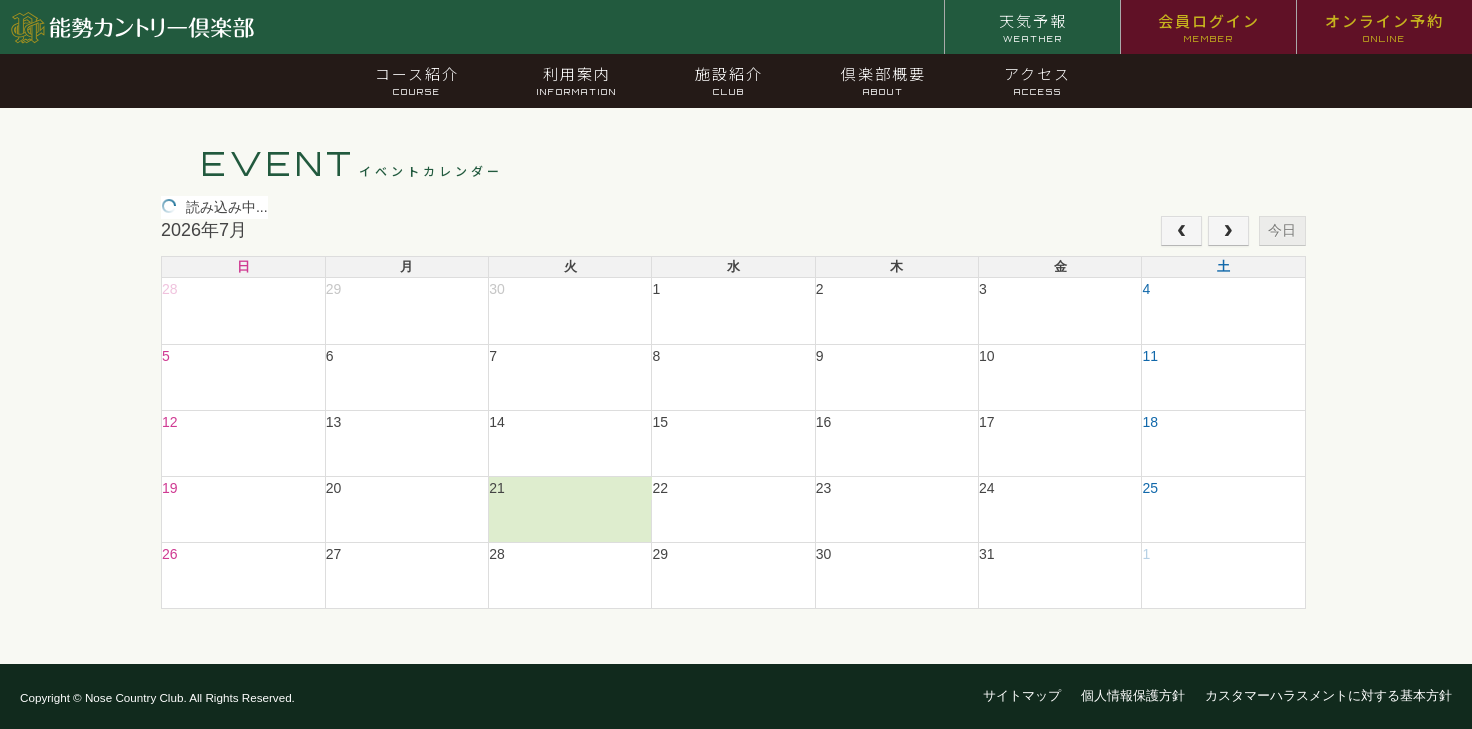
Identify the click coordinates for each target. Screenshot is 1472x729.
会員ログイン (1209, 27)
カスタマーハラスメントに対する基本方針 (1328, 695)
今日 (1282, 230)
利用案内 (577, 80)
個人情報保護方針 (1133, 695)
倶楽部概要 (883, 80)
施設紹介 (729, 80)
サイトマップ (1022, 695)
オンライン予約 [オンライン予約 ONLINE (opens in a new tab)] (1384, 27)
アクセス (1037, 80)
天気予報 (1033, 27)
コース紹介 (417, 80)
